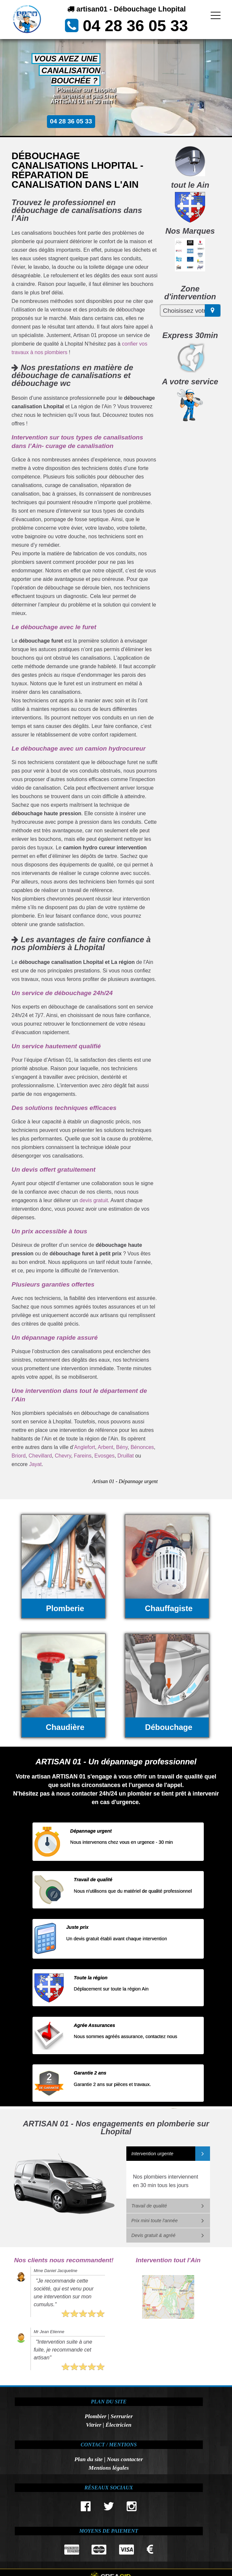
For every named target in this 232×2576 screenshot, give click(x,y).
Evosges (105, 1455)
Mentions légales (109, 2467)
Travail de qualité (149, 2205)
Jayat (35, 1464)
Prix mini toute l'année (154, 2220)
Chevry (63, 1455)
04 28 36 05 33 (135, 25)
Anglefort (84, 1447)
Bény (122, 1447)
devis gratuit (94, 1200)
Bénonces (142, 1447)
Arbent (105, 1447)
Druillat (125, 1455)
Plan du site (88, 2459)
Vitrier (93, 2424)
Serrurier (122, 2416)
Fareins (82, 1455)
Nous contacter (125, 2459)
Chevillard (40, 1455)
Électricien (118, 2424)
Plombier (95, 2416)
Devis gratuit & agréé (153, 2235)
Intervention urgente (152, 2153)
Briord (18, 1455)
